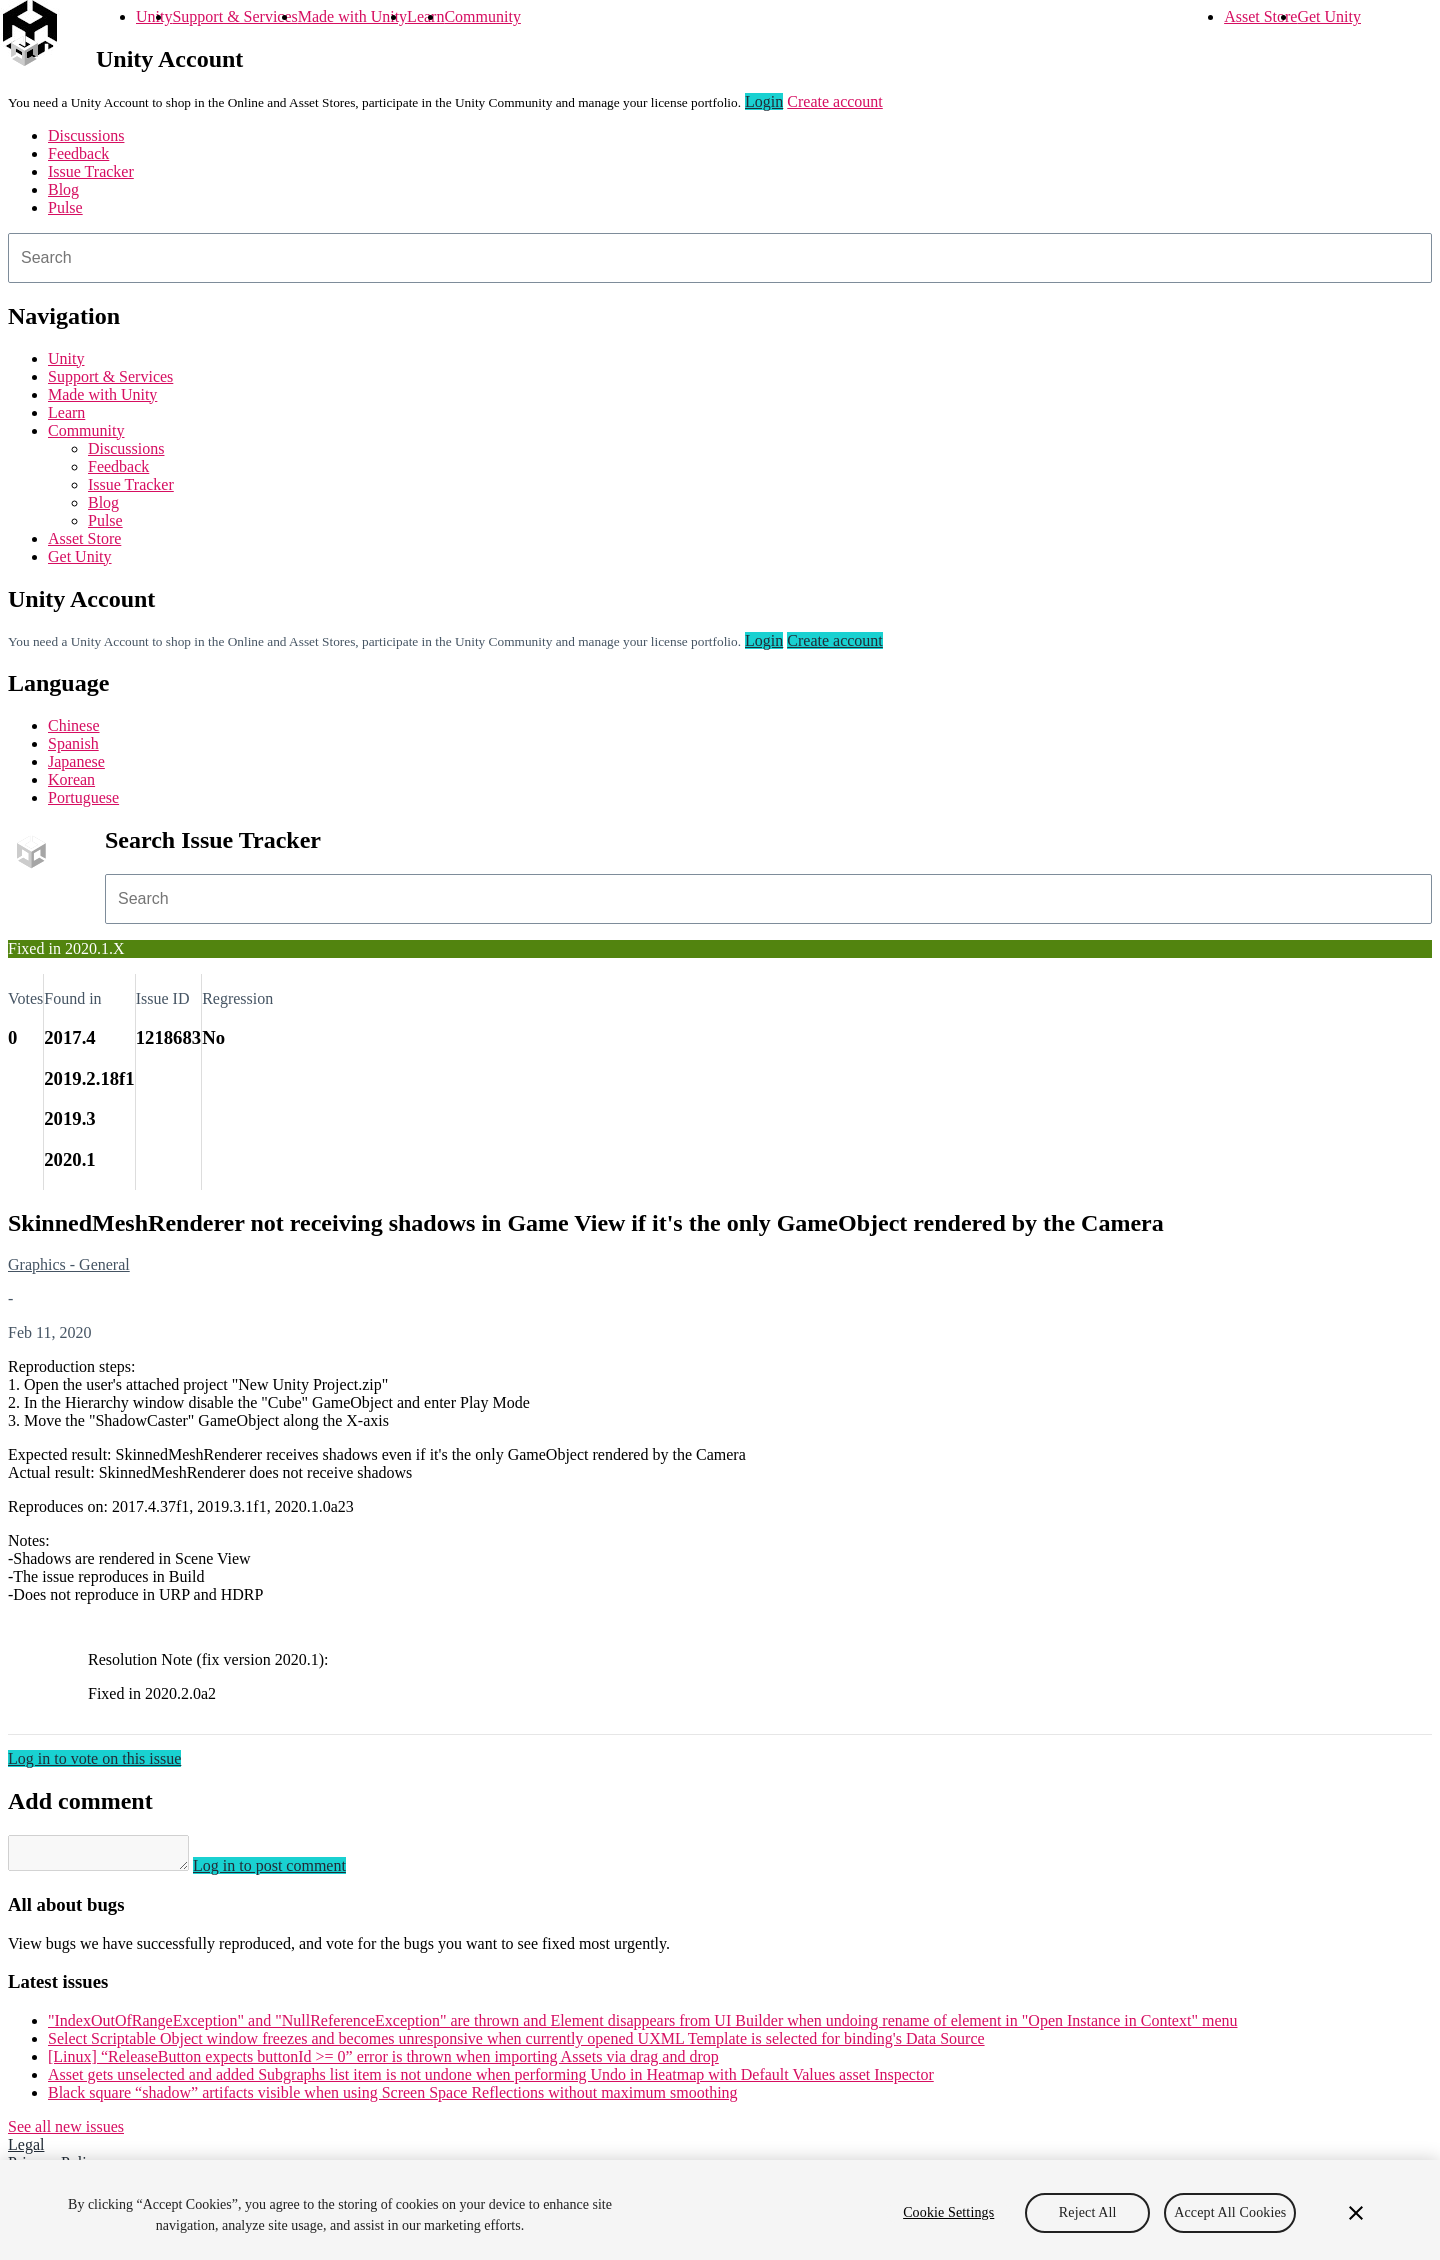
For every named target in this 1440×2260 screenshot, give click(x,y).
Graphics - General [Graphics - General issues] (69, 1264)
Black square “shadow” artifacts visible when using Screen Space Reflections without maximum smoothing (393, 2098)
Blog (63, 189)
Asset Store (1260, 16)
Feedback (78, 153)
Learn (425, 16)
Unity (154, 16)
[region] (720, 2210)
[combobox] (720, 258)
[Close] (1356, 2213)
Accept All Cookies (1230, 2212)
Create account (835, 101)
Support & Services (234, 16)
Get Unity (1329, 16)
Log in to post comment (289, 1871)
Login (764, 101)
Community (482, 16)
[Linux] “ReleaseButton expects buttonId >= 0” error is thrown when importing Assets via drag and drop (383, 2062)
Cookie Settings (948, 2212)
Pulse (65, 207)
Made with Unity (352, 16)
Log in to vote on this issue (94, 1758)
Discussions (86, 135)
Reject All (1088, 2212)
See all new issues (66, 2132)
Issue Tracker (91, 171)
